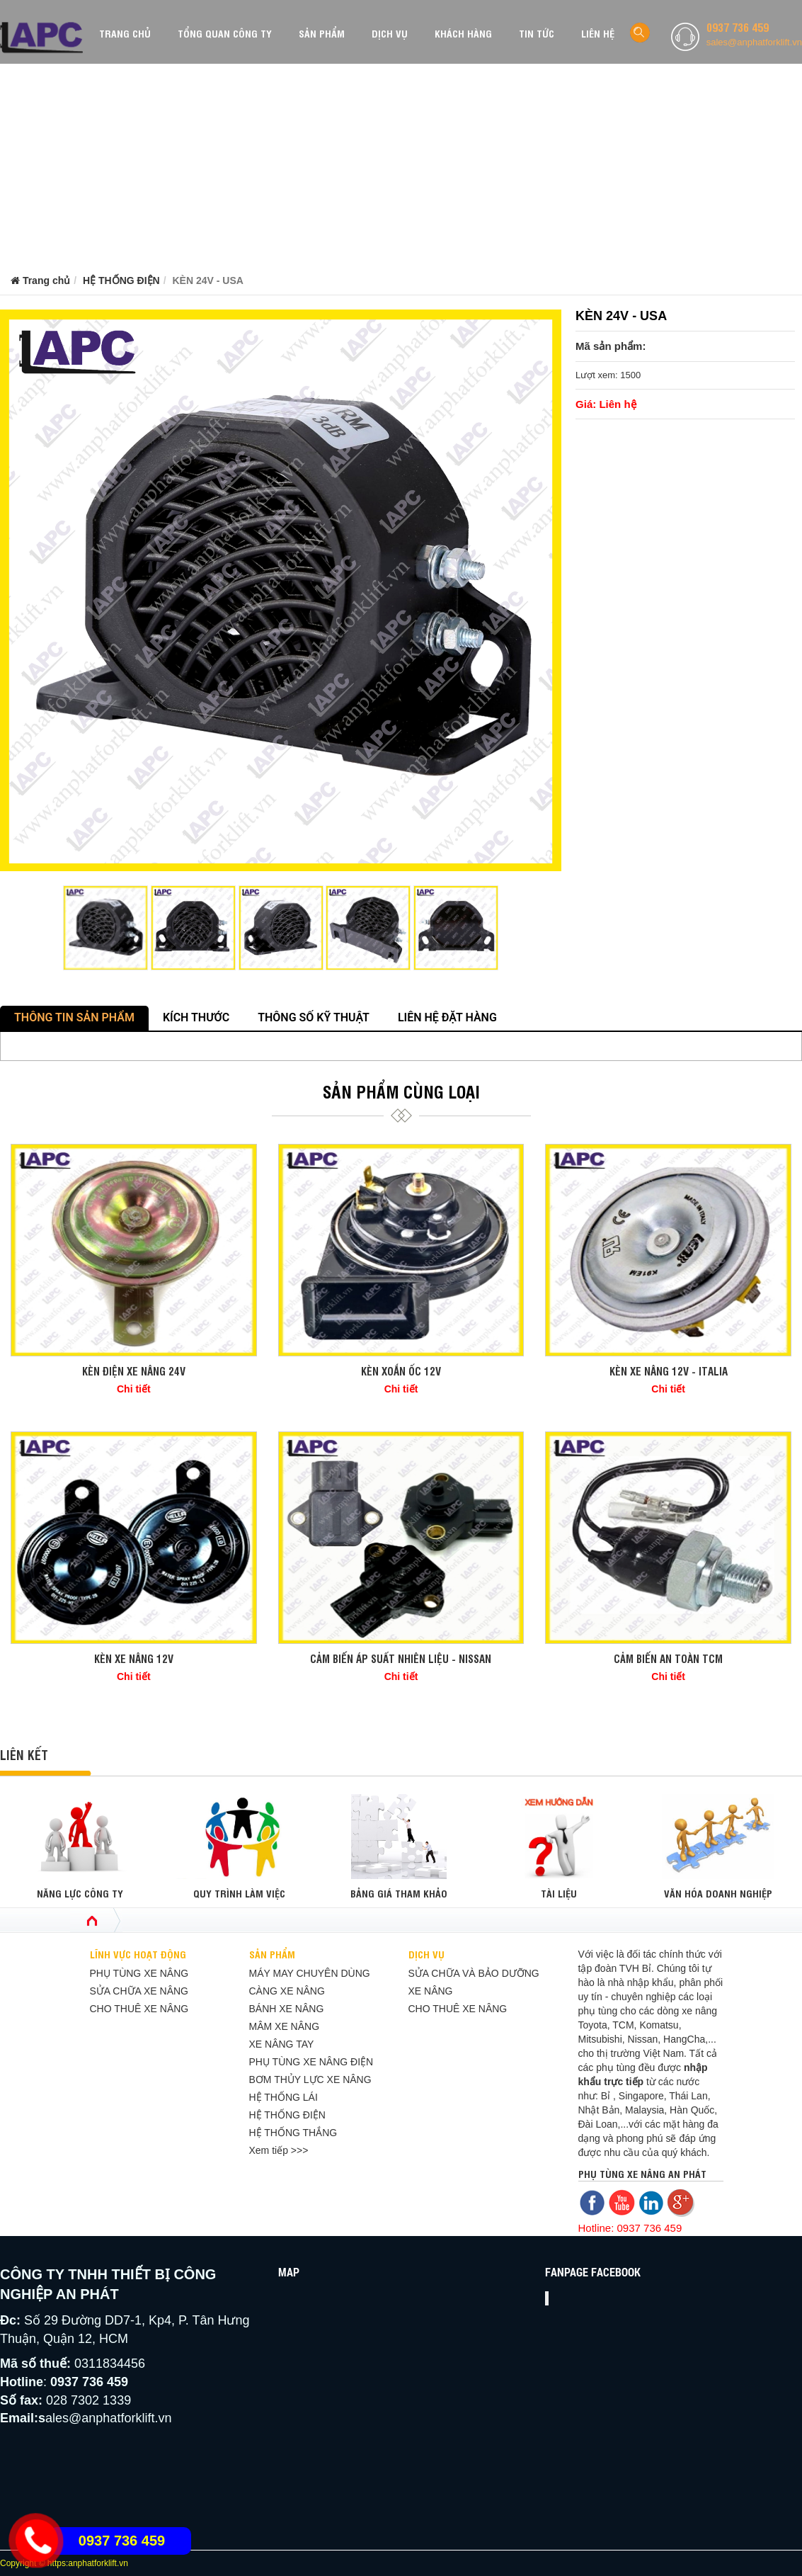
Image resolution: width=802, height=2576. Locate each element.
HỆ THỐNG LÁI (283, 2097)
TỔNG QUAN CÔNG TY (225, 33)
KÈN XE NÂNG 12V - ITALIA (668, 1370)
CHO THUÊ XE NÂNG (139, 2008)
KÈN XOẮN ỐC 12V (401, 1370)
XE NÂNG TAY (281, 2044)
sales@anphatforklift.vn (754, 42)
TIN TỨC (536, 33)
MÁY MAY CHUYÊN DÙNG (309, 1973)
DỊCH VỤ (390, 33)
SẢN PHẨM (322, 33)
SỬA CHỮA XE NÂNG (139, 1991)
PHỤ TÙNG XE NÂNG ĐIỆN (311, 2061)
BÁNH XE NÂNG (286, 2008)
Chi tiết (134, 1389)
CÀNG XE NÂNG (287, 1991)
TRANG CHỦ (125, 33)
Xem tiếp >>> (279, 2150)
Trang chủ (40, 280)
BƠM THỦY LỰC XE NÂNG (310, 2079)
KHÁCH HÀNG (463, 33)
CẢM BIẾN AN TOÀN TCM (668, 1658)
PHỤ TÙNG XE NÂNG (139, 1973)
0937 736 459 (737, 27)
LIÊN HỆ (597, 33)
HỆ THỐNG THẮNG (293, 2132)
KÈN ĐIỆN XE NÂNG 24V (133, 1370)
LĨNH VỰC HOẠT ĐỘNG (138, 1954)
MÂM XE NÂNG (284, 2026)
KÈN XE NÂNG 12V (133, 1658)
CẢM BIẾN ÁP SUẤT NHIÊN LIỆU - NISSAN (400, 1658)
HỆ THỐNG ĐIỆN (121, 280)
